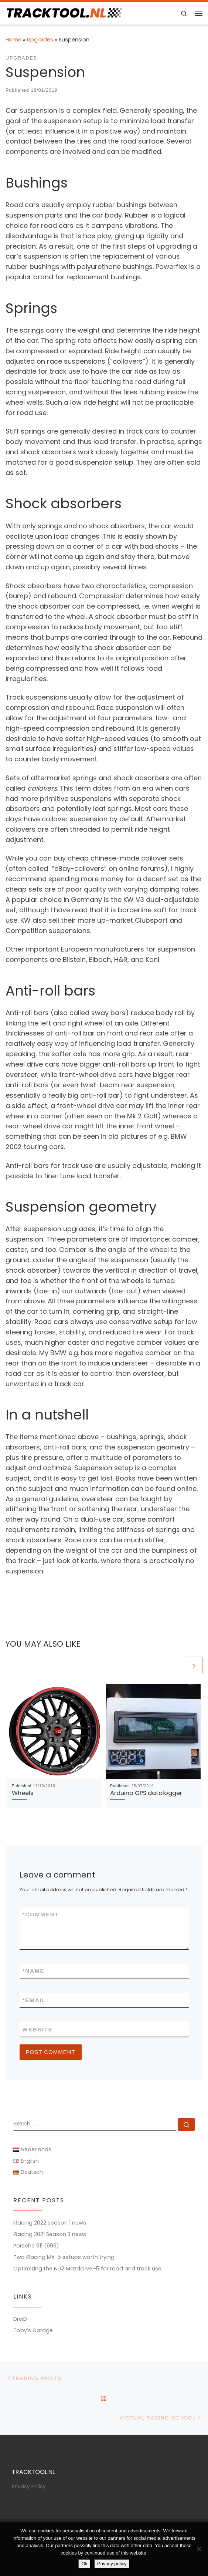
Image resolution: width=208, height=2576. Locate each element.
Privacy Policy (29, 2486)
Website (38, 2029)
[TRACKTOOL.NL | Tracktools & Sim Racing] (64, 12)
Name (34, 1971)
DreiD (20, 2319)
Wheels (22, 1793)
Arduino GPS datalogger (146, 1793)
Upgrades (40, 39)
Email (35, 2000)
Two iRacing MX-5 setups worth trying (64, 2257)
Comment (41, 1914)
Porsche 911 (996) (36, 2245)
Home (13, 39)
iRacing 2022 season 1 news (49, 2222)
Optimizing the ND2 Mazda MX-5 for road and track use (87, 2268)
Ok (84, 2563)
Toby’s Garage (33, 2330)
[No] (198, 2549)
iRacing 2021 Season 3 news (49, 2234)
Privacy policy (111, 2563)
